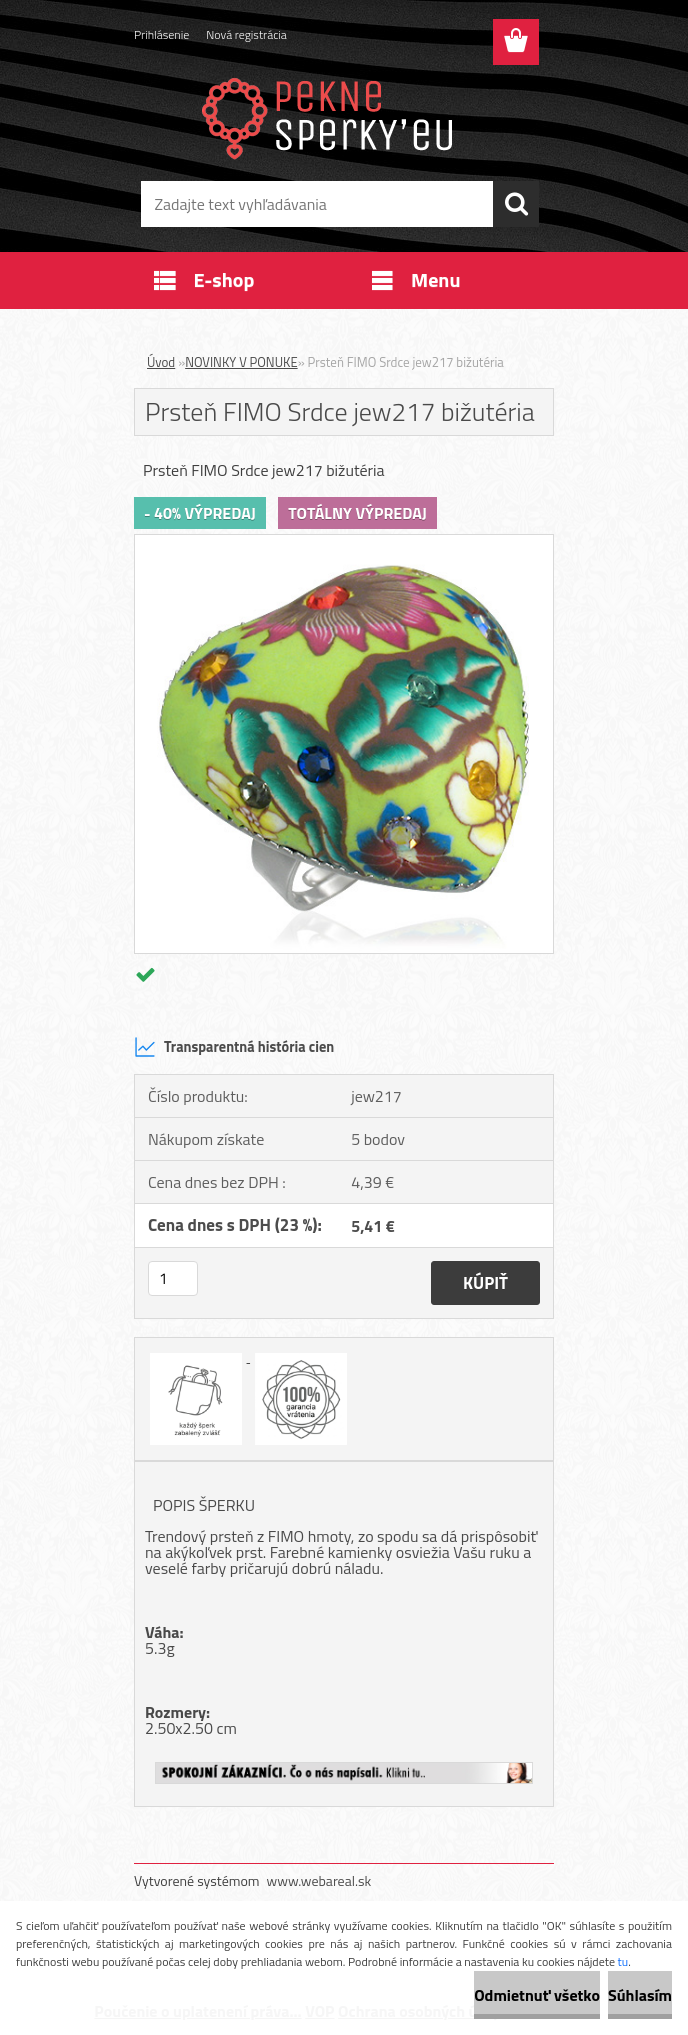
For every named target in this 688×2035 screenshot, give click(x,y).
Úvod (161, 362)
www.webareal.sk (319, 1880)
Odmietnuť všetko (537, 1995)
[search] (516, 204)
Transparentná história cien (234, 1047)
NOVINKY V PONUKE (241, 362)
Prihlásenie (161, 34)
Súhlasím (640, 1995)
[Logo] (331, 116)
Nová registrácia (246, 34)
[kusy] (173, 1278)
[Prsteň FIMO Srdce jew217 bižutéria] (344, 543)
